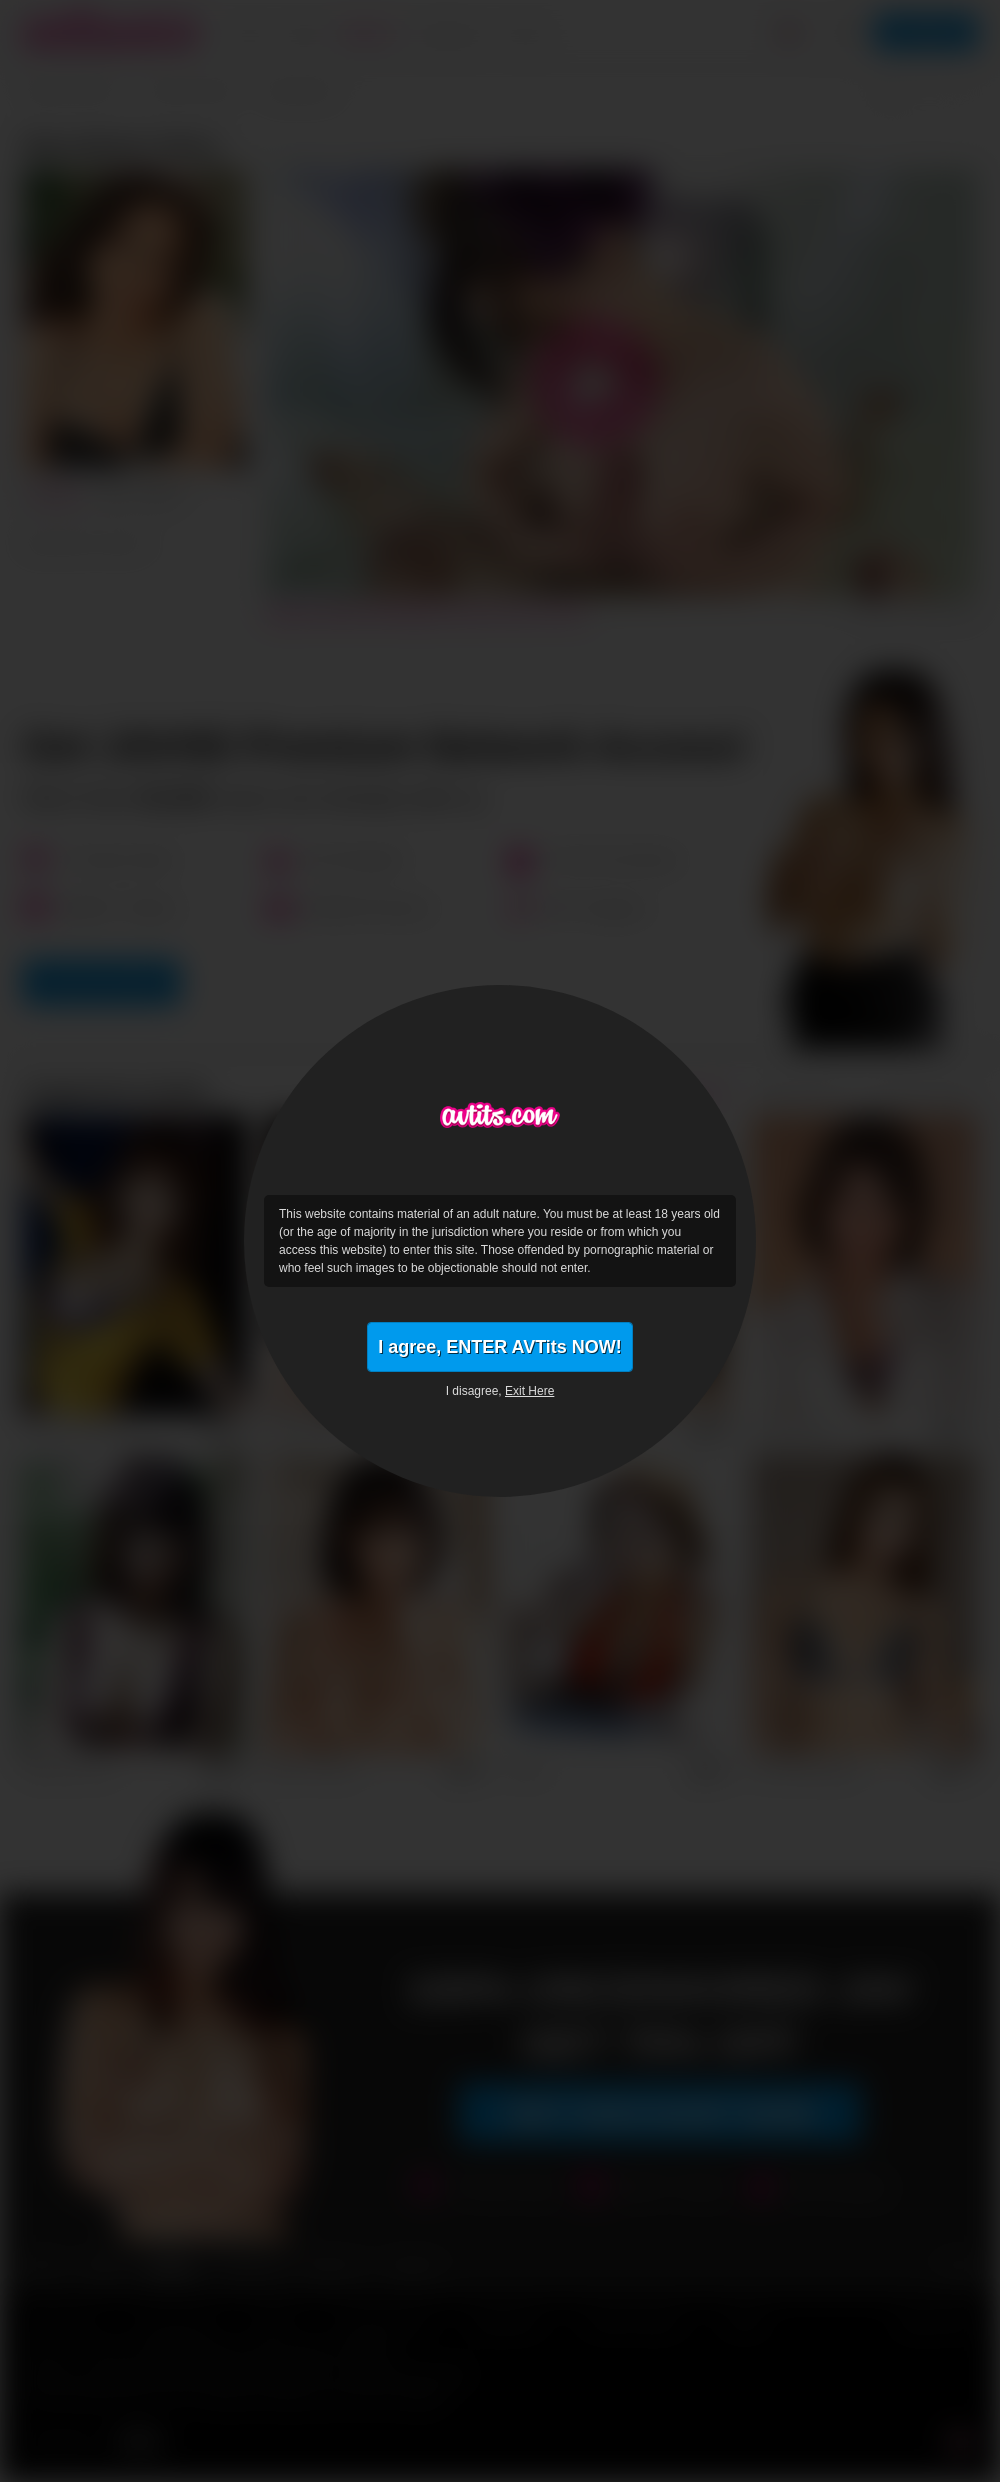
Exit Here (529, 1391)
